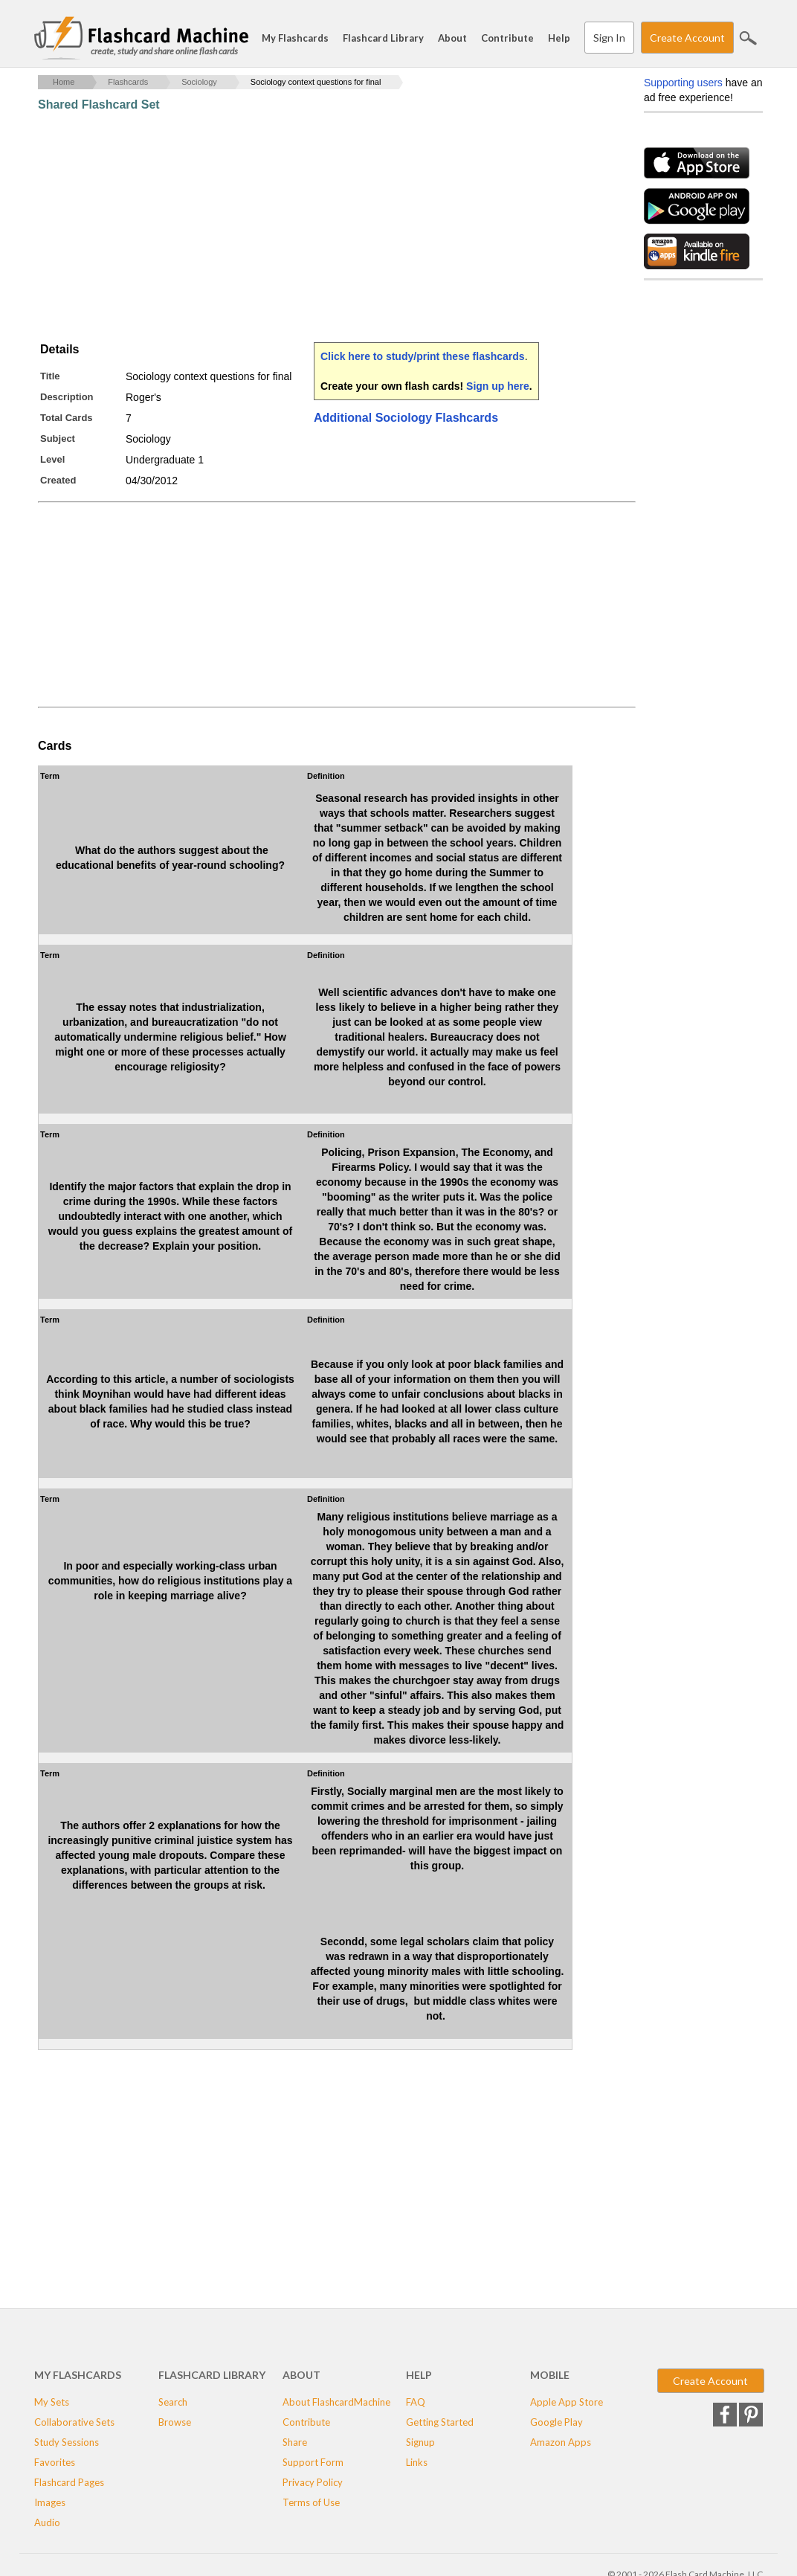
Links (416, 2462)
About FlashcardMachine (336, 2402)
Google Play (556, 2422)
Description (67, 396)
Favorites (54, 2462)
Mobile (549, 2374)
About (452, 38)
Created (58, 480)
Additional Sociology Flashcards (406, 417)
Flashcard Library (383, 38)
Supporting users (683, 83)
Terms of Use (311, 2502)
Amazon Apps (560, 2442)
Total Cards (66, 417)
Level (52, 459)
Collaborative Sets (74, 2422)
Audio (47, 2522)
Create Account (687, 37)
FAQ (415, 2402)
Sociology (199, 81)
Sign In (609, 37)
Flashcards (128, 81)
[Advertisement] (308, 227)
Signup (420, 2442)
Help (559, 38)
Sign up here (497, 386)
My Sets (51, 2402)
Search (748, 38)
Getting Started (440, 2422)
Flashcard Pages (69, 2482)
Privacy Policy (313, 2482)
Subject (57, 438)
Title (50, 376)
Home (63, 81)
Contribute (507, 38)
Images (49, 2502)
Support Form (313, 2462)
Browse (174, 2422)
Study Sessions (66, 2442)
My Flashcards (295, 38)
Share (295, 2442)
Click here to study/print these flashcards (422, 356)
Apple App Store (566, 2402)
